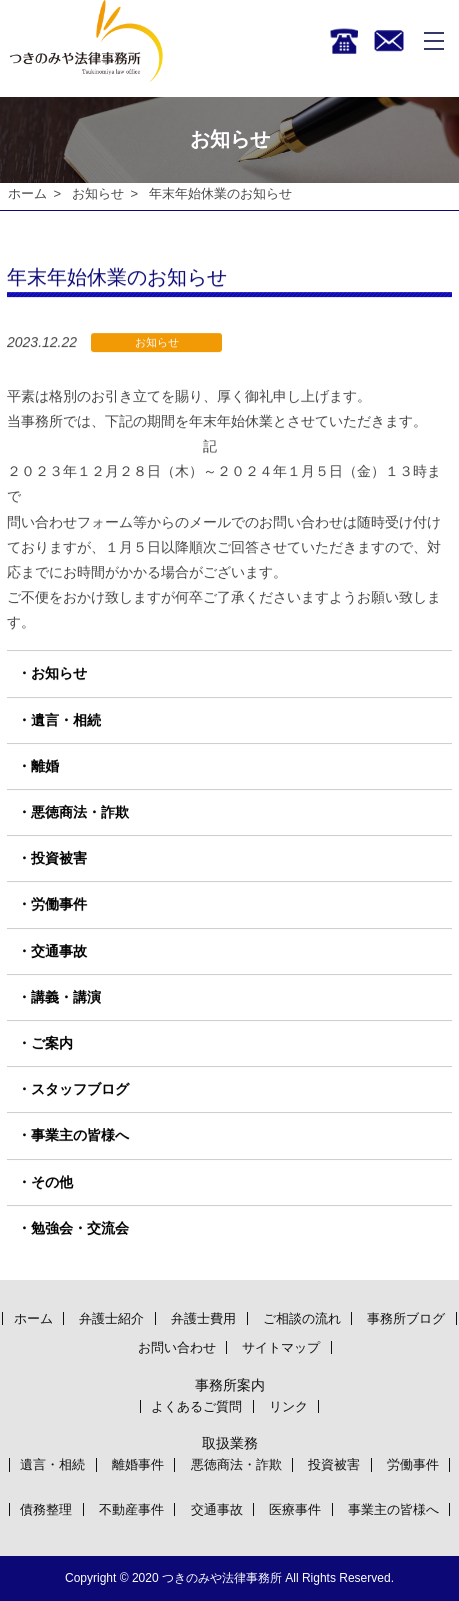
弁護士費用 (203, 1318)
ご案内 (52, 1043)
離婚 (45, 766)
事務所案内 (230, 1385)
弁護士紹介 (111, 1318)
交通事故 (59, 951)
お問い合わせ (177, 1347)
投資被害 (59, 859)
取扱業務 (230, 1443)
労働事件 (59, 905)
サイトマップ (281, 1347)
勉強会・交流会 (80, 1228)
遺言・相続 (66, 720)
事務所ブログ (406, 1318)
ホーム (27, 193)
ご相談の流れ (302, 1318)
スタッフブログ (80, 1089)
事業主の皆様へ (80, 1136)
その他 (52, 1182)
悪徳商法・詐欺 (80, 812)
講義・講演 (66, 997)
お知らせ (98, 193)
